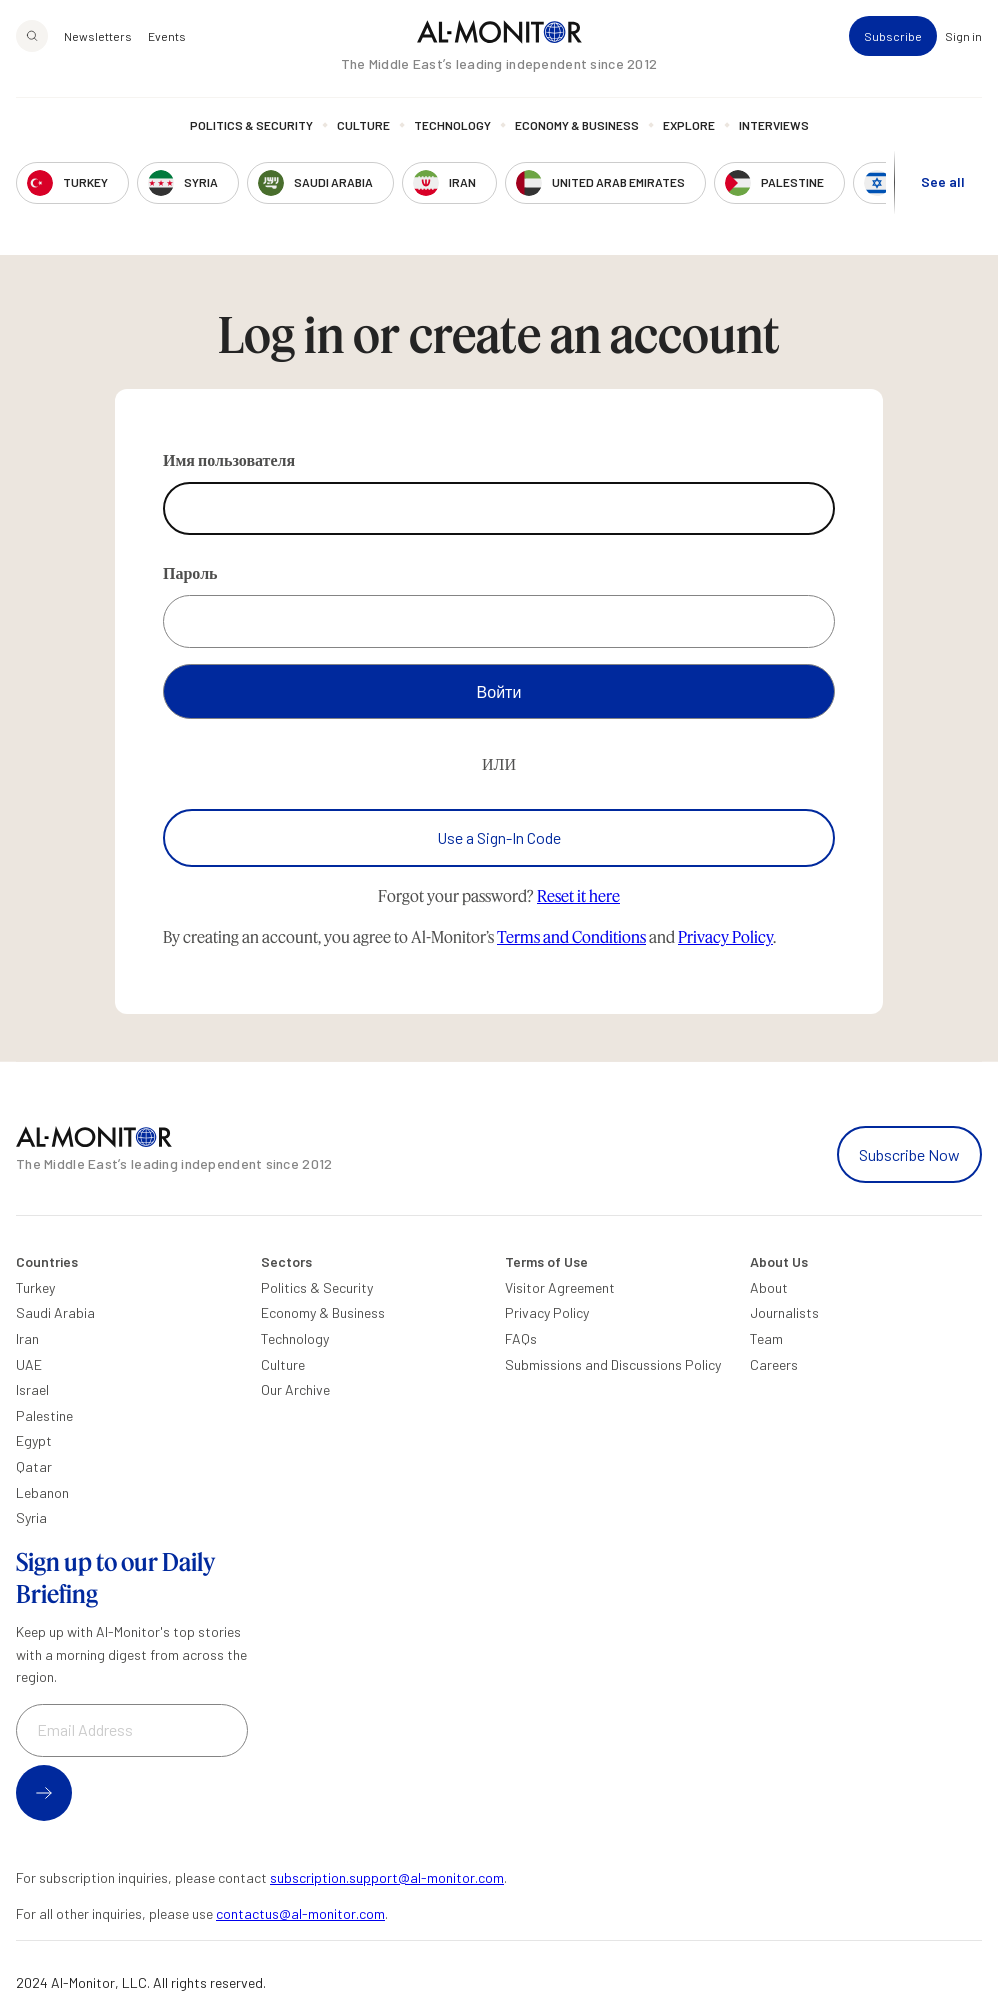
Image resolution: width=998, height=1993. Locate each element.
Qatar (34, 1466)
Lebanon (42, 1492)
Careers (774, 1364)
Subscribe (893, 36)
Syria (31, 1517)
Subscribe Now (909, 1154)
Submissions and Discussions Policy (613, 1364)
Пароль (190, 572)
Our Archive (295, 1389)
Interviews (774, 125)
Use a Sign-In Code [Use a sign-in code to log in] (499, 837)
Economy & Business (577, 125)
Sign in (963, 36)
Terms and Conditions (571, 936)
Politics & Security (251, 125)
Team (766, 1338)
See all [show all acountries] (943, 181)
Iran (27, 1338)
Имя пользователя (229, 459)
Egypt (34, 1440)
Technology (452, 125)
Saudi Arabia (55, 1312)
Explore (689, 125)
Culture (363, 125)
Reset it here (578, 895)
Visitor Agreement (560, 1287)
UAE (29, 1364)
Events (167, 36)
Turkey (35, 1287)
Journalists (784, 1312)
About (769, 1287)
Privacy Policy (725, 936)
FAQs (521, 1338)
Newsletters (98, 36)
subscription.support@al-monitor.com (387, 1877)
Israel (32, 1389)
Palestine (44, 1415)
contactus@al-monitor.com (300, 1913)
